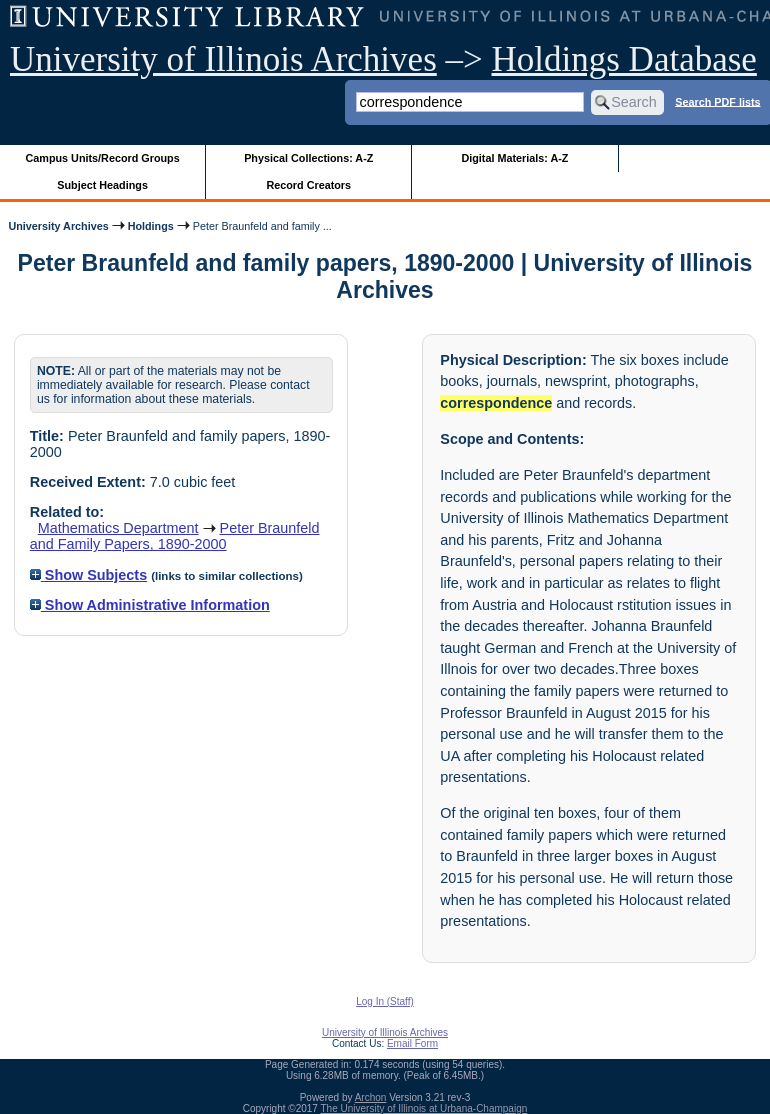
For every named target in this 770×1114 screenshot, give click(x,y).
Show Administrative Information (150, 605)
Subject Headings (102, 185)
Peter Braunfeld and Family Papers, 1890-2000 (175, 536)
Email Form (412, 1043)
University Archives (58, 226)
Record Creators (308, 185)
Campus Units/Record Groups (103, 158)
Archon (371, 1097)
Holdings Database (624, 59)
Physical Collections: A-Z (308, 158)
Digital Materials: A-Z (514, 158)
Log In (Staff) (385, 1001)
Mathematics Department (118, 528)
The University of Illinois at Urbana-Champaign (424, 1108)
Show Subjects (88, 575)
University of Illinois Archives (223, 59)
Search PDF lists (717, 101)
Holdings (151, 226)
